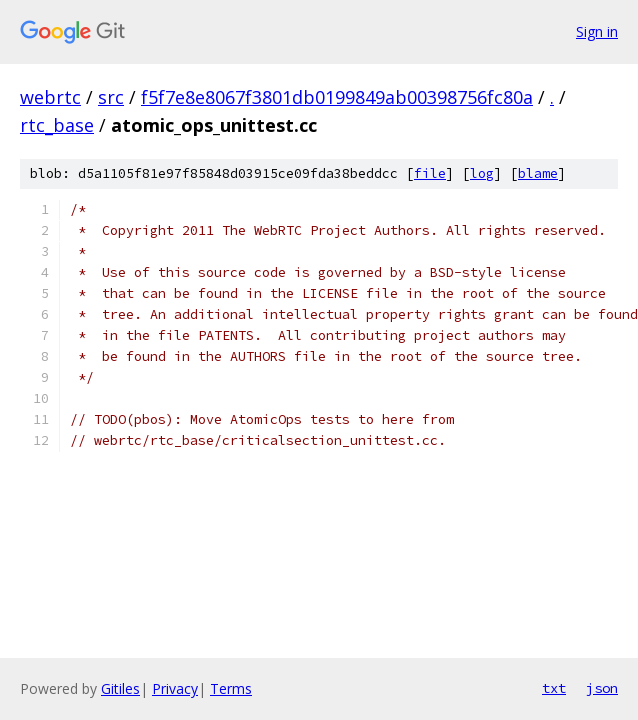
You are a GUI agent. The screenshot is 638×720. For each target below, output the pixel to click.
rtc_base (57, 125)
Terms (231, 688)
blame (538, 173)
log (482, 173)
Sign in (597, 31)
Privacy (175, 688)
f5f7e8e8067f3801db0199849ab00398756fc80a (337, 97)
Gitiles (120, 688)
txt (554, 688)
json (602, 688)
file (430, 173)
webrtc (50, 97)
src (111, 97)
